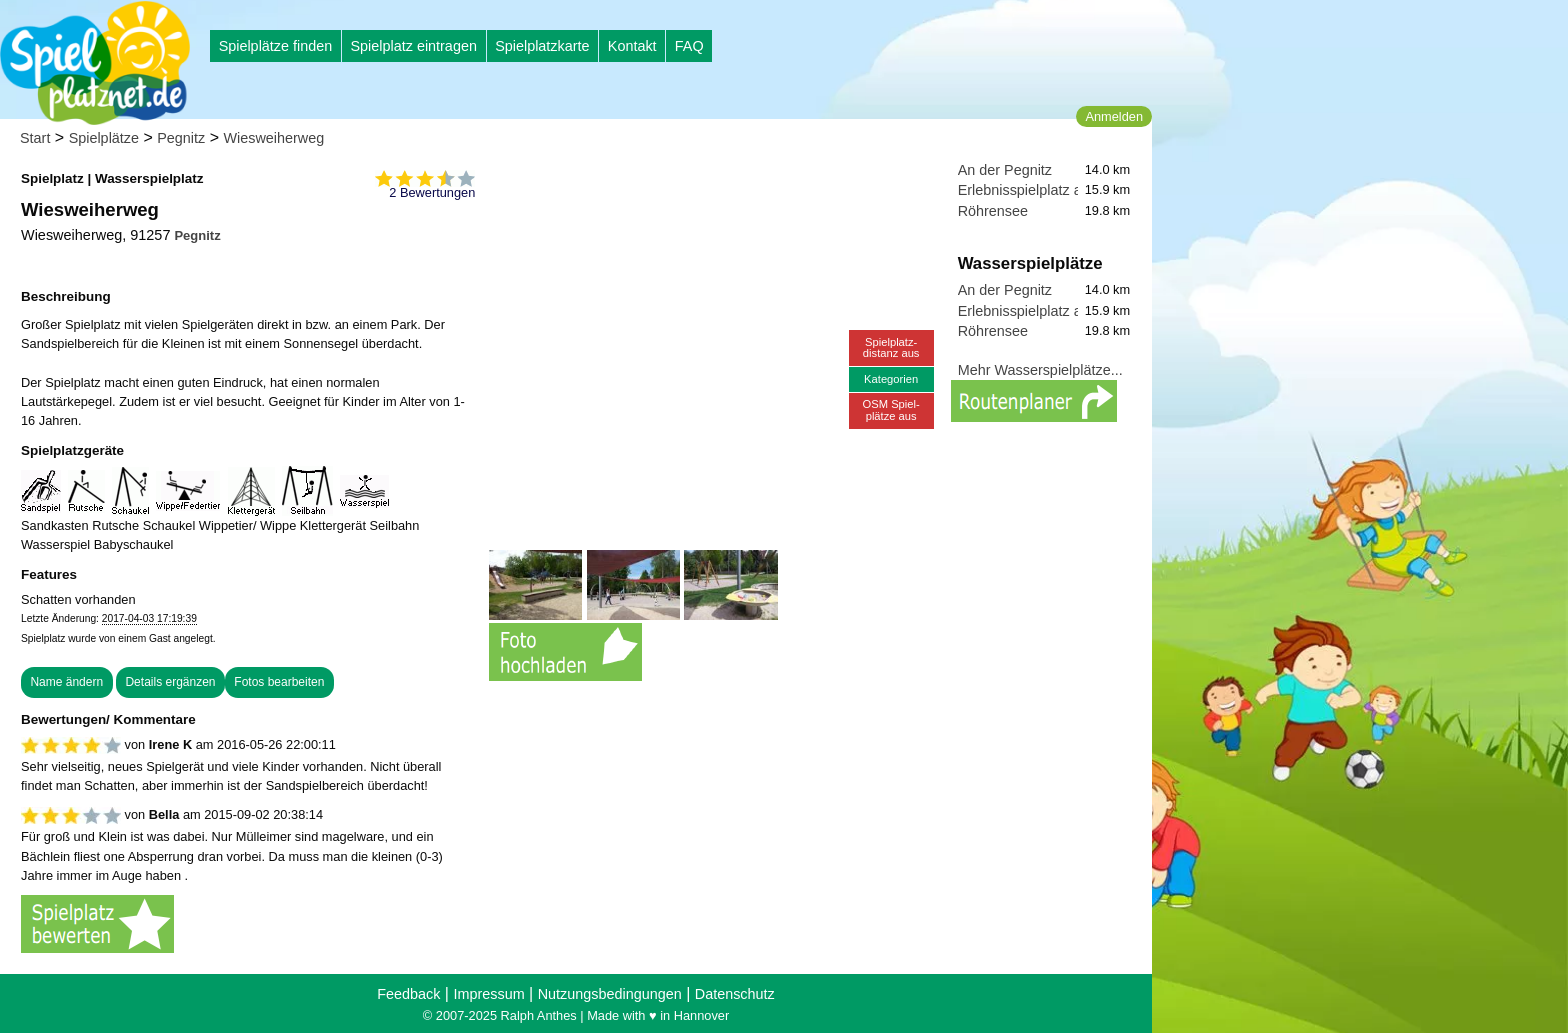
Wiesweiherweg (274, 138)
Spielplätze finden (276, 46)
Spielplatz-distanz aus (891, 347)
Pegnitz (181, 138)
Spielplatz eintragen (413, 46)
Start (35, 138)
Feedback (408, 994)
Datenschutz (735, 994)
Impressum (488, 994)
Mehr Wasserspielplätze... (1040, 370)
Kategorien (891, 379)
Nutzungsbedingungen (610, 994)
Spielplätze (104, 138)
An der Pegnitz (1005, 170)
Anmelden (1114, 116)
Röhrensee (993, 211)
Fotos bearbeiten (279, 682)
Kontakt (632, 46)
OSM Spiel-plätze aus (891, 409)
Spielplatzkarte (542, 46)
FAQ (689, 46)
